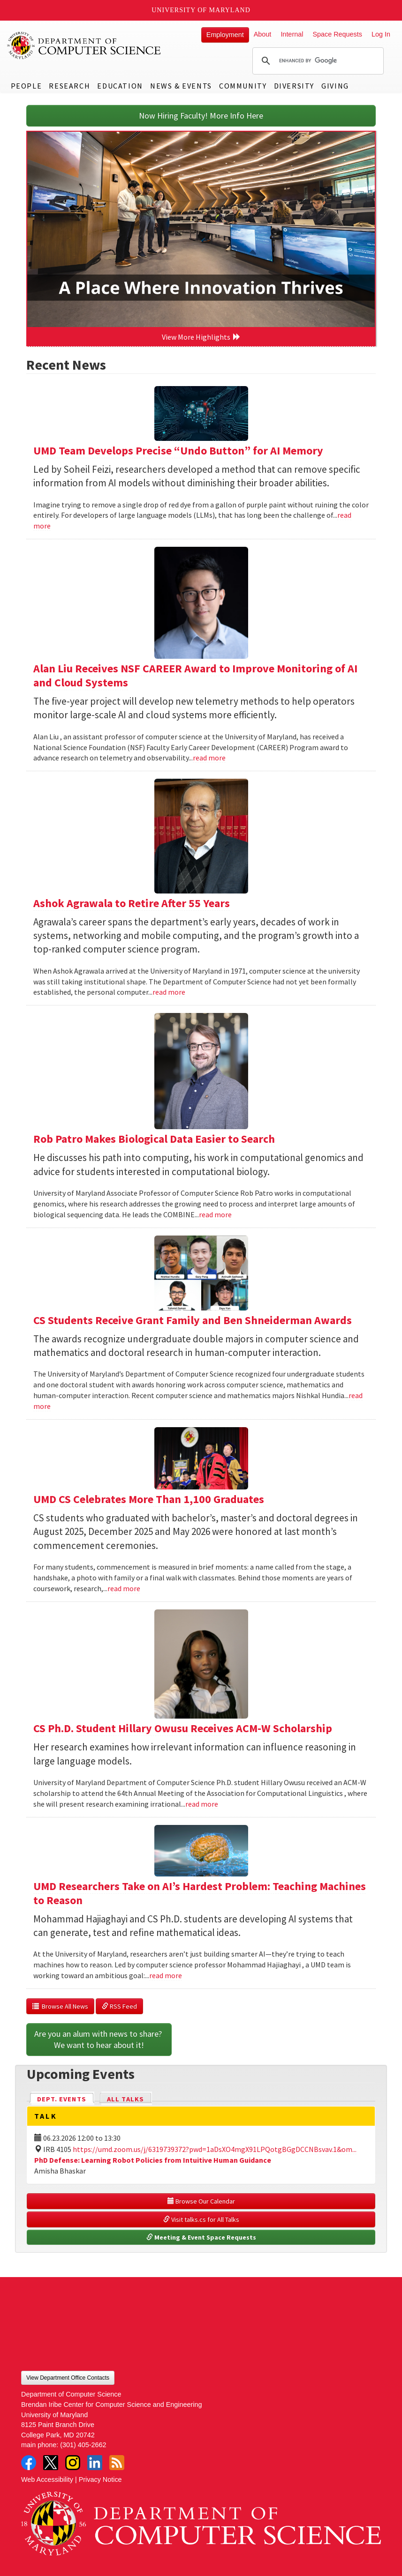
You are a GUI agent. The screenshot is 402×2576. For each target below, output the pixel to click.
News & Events (181, 85)
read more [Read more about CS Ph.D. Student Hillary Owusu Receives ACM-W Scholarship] (201, 1804)
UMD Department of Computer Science (84, 45)
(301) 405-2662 (83, 2445)
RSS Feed (119, 2006)
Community (242, 85)
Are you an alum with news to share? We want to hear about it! (99, 2039)
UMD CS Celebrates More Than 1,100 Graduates (148, 1499)
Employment (225, 34)
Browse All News (60, 2006)
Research (69, 85)
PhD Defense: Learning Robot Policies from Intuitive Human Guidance (152, 2160)
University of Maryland (201, 10)
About (263, 34)
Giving (335, 85)
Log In (381, 34)
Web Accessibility (47, 2479)
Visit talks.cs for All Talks (201, 2219)
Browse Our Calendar (201, 2201)
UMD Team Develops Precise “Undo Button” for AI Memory (178, 450)
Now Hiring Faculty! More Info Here (201, 115)
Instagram (72, 2462)
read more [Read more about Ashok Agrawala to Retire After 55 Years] (168, 992)
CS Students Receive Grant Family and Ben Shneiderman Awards (192, 1320)
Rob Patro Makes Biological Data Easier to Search (154, 1139)
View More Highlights (201, 337)
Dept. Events (65, 2098)
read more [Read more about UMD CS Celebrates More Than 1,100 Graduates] (123, 1588)
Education (120, 85)
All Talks (125, 2099)
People (26, 85)
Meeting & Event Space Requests (201, 2237)
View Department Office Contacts (67, 2378)
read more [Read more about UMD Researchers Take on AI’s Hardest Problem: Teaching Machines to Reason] (165, 1975)
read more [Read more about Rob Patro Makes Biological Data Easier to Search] (215, 1214)
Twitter (50, 2462)
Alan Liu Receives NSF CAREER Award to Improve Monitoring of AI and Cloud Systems (195, 675)
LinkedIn (94, 2462)
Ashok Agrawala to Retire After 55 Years (131, 903)
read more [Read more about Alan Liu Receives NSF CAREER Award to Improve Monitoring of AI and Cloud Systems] (209, 757)
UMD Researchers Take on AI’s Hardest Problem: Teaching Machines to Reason (199, 1893)
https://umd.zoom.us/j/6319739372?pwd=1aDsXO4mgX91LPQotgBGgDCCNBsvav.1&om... (214, 2149)
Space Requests (337, 34)
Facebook (28, 2462)
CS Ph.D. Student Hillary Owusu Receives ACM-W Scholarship (182, 1728)
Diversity (294, 85)
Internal (292, 34)
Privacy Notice (100, 2479)
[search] (316, 61)
